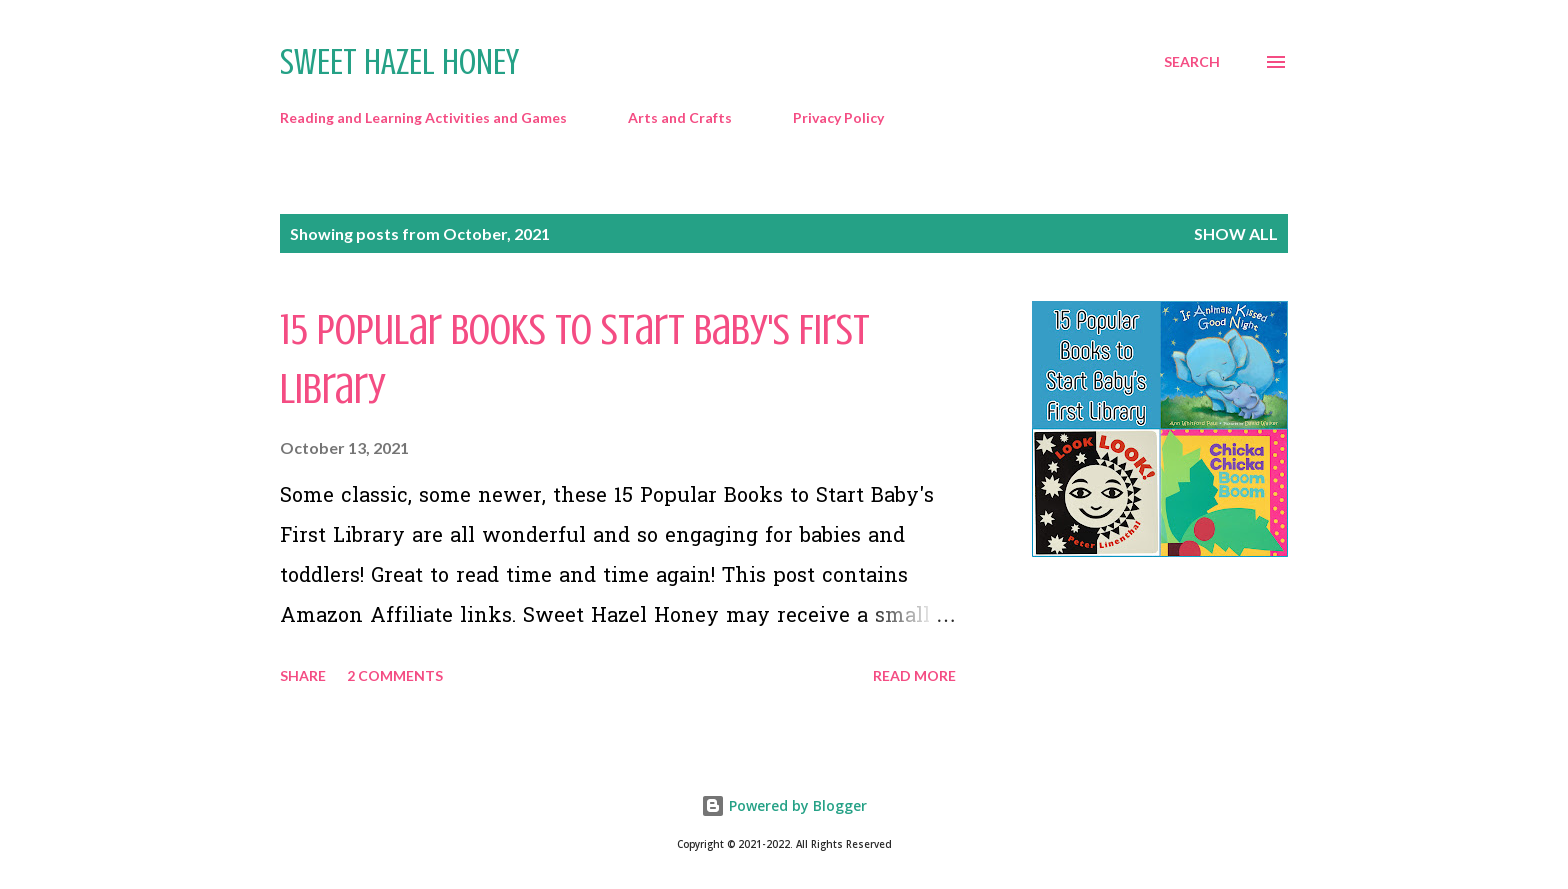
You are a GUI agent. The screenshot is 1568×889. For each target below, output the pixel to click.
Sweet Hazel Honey (399, 62)
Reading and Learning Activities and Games (423, 117)
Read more (914, 675)
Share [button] (303, 675)
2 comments (395, 675)
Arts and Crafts (680, 117)
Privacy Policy (838, 117)
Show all (1236, 233)
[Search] (1192, 62)
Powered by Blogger (784, 805)
